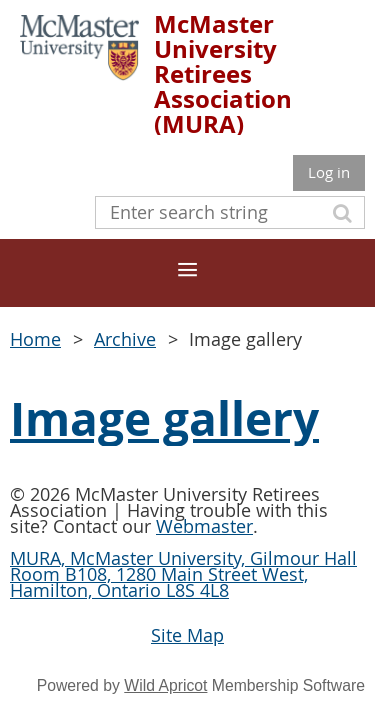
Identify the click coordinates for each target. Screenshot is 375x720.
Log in (329, 172)
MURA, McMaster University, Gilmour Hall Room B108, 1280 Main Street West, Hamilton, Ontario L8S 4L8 (183, 574)
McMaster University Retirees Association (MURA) (223, 74)
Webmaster (204, 526)
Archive (125, 339)
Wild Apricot (165, 685)
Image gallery (164, 418)
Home (35, 339)
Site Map (187, 635)
